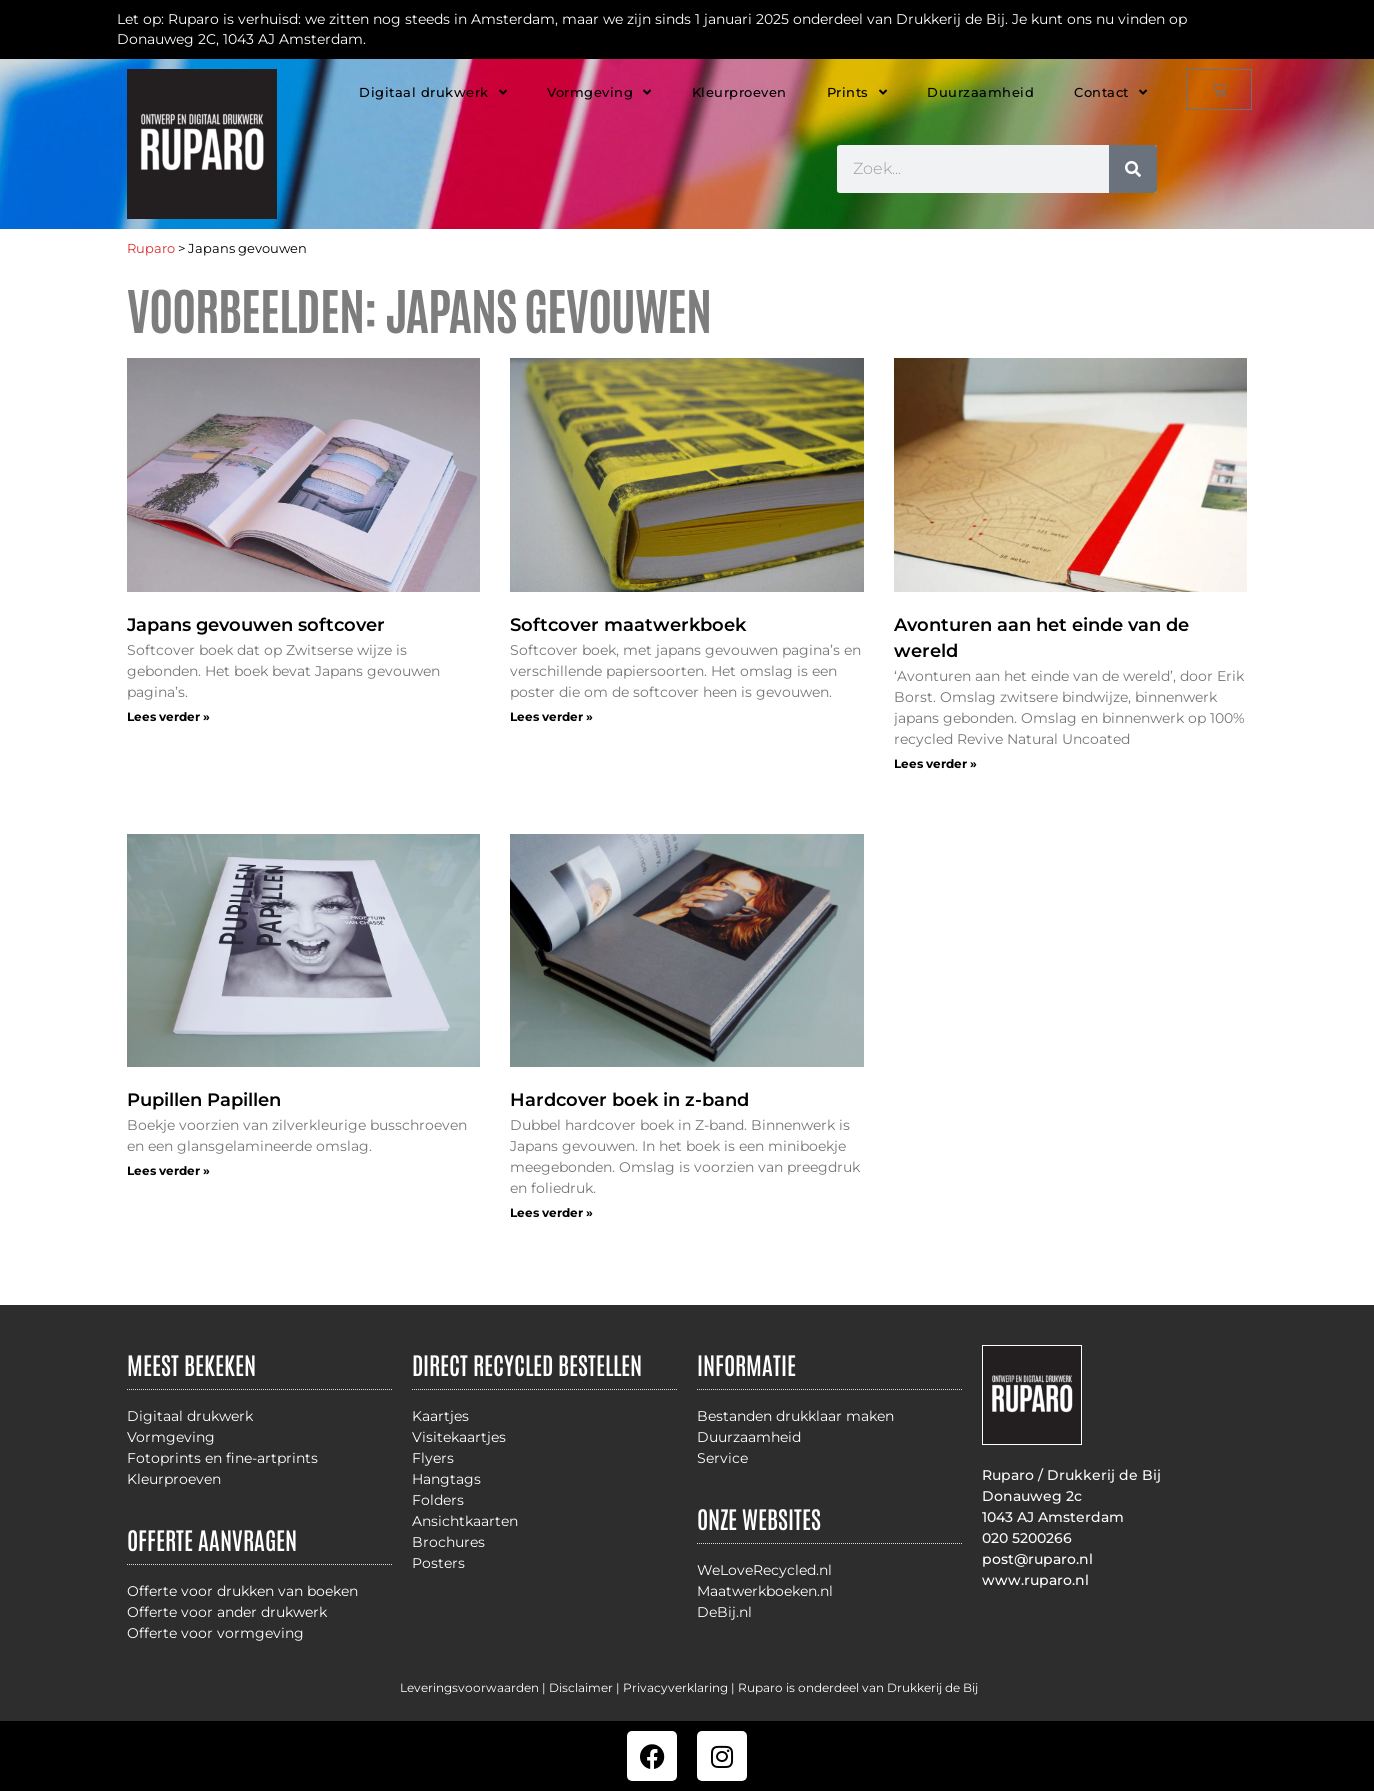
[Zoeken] (1133, 169)
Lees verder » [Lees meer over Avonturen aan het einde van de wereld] (935, 763)
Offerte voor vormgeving (215, 1633)
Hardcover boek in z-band (629, 1100)
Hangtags (446, 1479)
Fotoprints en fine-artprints (222, 1458)
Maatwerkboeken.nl (765, 1591)
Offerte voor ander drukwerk (227, 1612)
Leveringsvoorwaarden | (474, 1687)
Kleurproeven (739, 92)
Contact (1110, 92)
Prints (857, 92)
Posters (438, 1563)
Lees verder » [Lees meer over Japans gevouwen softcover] (168, 716)
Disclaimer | (586, 1687)
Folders (438, 1500)
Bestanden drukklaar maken (795, 1416)
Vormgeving (599, 92)
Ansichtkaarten (465, 1521)
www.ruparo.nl (1035, 1580)
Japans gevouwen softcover (256, 625)
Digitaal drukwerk (433, 92)
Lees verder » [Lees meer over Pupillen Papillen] (168, 1170)
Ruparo (151, 248)
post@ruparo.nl (1037, 1559)
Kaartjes (440, 1416)
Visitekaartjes (459, 1437)
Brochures (448, 1542)
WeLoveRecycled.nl (764, 1570)
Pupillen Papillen (204, 1100)
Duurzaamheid (980, 92)
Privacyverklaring (675, 1687)
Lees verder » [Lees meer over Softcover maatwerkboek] (551, 716)
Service (722, 1458)
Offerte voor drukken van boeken (242, 1591)
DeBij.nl (724, 1612)
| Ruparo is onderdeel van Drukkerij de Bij (853, 1687)
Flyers (433, 1458)
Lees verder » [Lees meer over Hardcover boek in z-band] (551, 1212)
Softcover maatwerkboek (628, 625)
